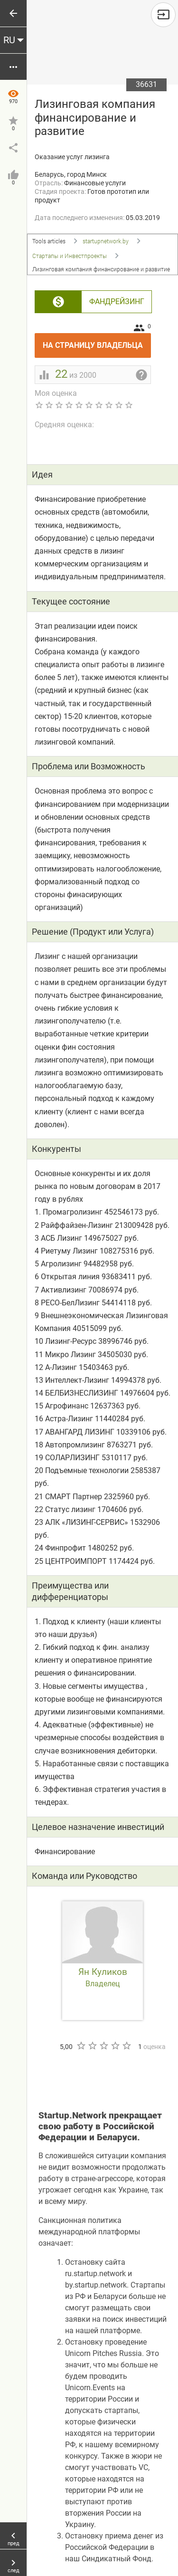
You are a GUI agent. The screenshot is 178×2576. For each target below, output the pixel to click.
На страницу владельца (97, 341)
